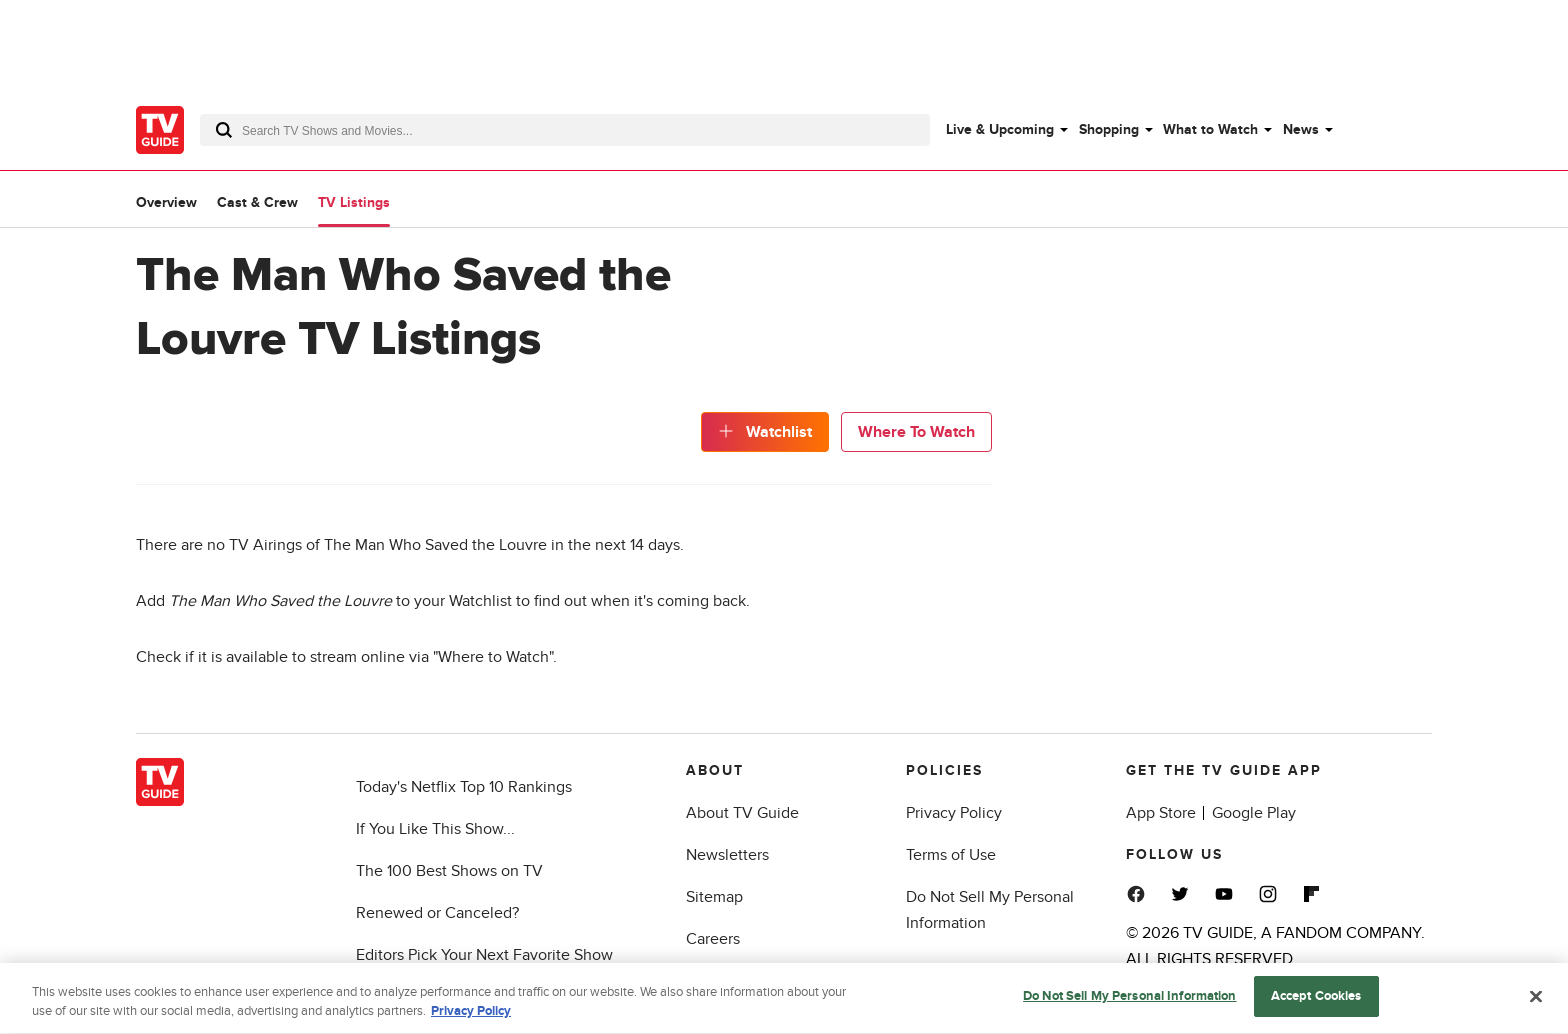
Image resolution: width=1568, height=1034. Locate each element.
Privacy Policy (954, 813)
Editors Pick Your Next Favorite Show (484, 955)
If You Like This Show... (435, 829)
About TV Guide (742, 813)
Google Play (1254, 813)
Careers (713, 939)
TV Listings (354, 202)
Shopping (1109, 129)
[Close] (1536, 1000)
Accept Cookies (1316, 1000)
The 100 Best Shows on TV (449, 871)
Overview (166, 202)
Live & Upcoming (1000, 129)
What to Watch (1210, 129)
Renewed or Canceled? (437, 913)
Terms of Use (951, 855)
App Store (1161, 813)
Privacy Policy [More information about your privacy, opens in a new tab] (471, 1016)
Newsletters (727, 855)
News (1301, 129)
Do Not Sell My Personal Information (1130, 1000)
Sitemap (714, 897)
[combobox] (565, 130)
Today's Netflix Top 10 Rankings (464, 787)
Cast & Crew (257, 202)
